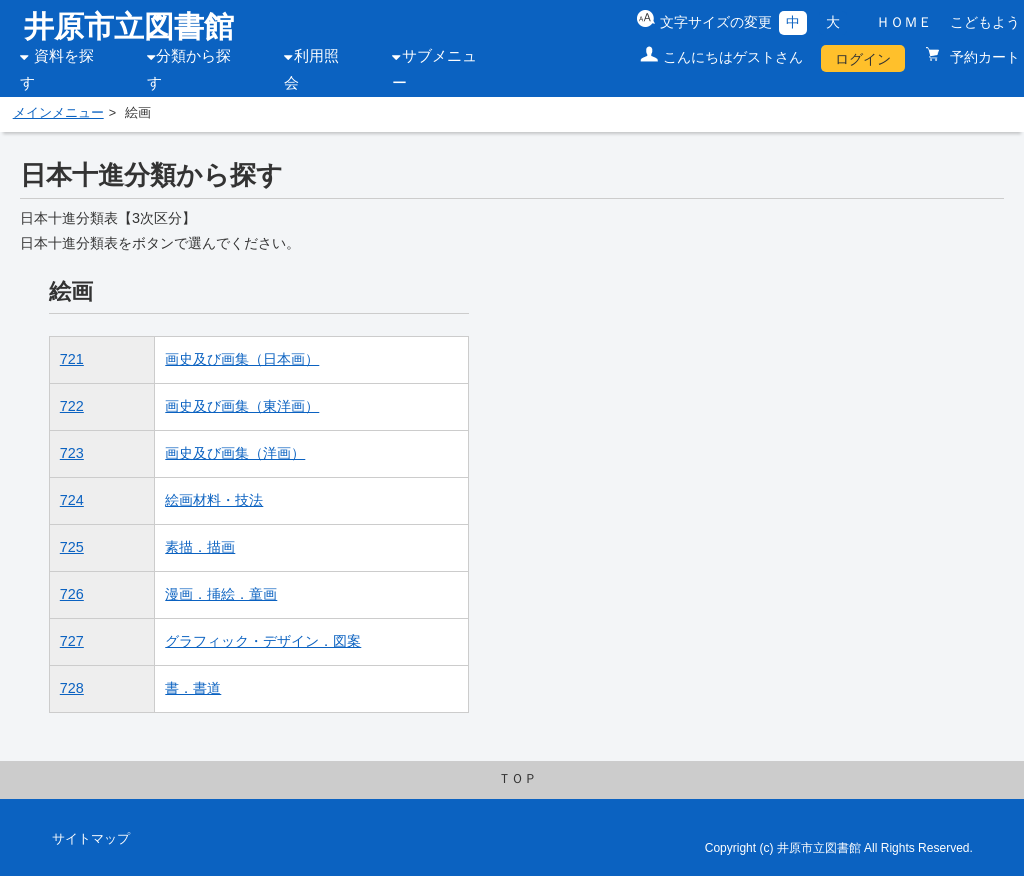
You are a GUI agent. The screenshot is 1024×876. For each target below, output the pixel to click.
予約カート (983, 57)
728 (72, 688)
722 (72, 406)
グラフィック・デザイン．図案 (263, 641)
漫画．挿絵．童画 (221, 594)
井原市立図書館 (129, 26)
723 (72, 453)
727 (72, 641)
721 (72, 359)
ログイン (863, 59)
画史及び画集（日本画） (242, 359)
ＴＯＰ (517, 779)
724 (72, 500)
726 (72, 594)
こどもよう (985, 22)
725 (72, 547)
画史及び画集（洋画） (235, 453)
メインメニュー (58, 113)
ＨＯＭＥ (904, 22)
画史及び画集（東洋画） (242, 406)
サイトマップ (91, 839)
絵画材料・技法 (214, 500)
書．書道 (193, 688)
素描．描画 (200, 547)
